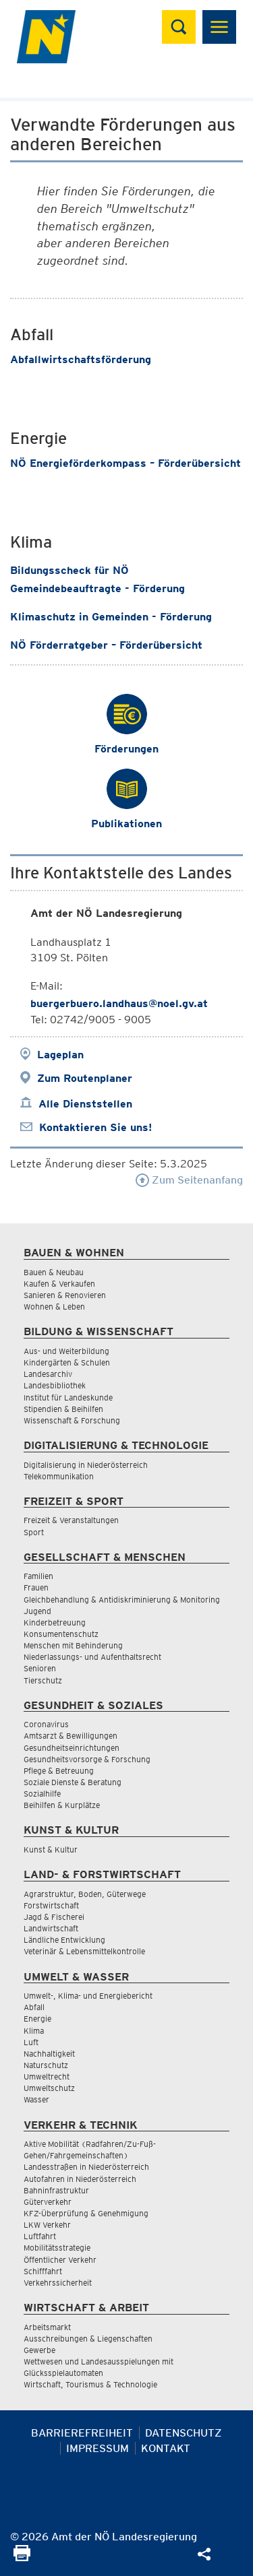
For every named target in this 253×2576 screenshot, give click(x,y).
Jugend (37, 1611)
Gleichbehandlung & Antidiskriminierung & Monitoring (122, 1600)
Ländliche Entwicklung (64, 1940)
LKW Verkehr (47, 2225)
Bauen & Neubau (54, 1272)
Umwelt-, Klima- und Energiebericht (88, 1996)
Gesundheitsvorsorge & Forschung (87, 1759)
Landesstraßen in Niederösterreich (86, 2167)
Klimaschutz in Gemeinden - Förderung (111, 616)
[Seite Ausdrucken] (22, 2557)
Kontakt (165, 2448)
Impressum (97, 2448)
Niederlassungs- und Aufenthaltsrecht (92, 1657)
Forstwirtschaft (51, 1905)
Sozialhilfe (42, 1794)
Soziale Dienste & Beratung (72, 1782)
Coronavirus (46, 1724)
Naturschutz (46, 2065)
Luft (31, 2042)
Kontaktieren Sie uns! (95, 1127)
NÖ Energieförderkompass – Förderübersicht (125, 463)
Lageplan (60, 1054)
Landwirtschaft (51, 1928)
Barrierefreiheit (82, 2432)
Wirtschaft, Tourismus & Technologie (90, 2384)
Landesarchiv (48, 1374)
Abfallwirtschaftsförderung (80, 359)
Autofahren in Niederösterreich (80, 2179)
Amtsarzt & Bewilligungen (70, 1736)
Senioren (40, 1668)
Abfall (34, 2007)
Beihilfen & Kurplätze (62, 1805)
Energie (37, 2019)
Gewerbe (39, 2350)
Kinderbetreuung (55, 1622)
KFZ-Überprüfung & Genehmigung (86, 2213)
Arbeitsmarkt (47, 2327)
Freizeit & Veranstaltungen (71, 1520)
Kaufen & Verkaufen (59, 1284)
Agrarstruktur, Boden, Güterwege (85, 1894)
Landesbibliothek (55, 1385)
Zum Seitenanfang (189, 1179)
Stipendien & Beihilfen (63, 1409)
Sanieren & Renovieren (65, 1295)
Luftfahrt (40, 2236)
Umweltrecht (46, 2076)
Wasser (36, 2099)
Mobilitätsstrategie (57, 2248)
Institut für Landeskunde (68, 1397)
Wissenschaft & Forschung (72, 1420)
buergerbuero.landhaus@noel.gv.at (119, 1003)
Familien (38, 1576)
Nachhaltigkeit (49, 2054)
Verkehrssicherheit (58, 2283)
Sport (34, 1532)
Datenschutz (183, 2432)
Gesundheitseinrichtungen (71, 1748)
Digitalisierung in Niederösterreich (86, 1465)
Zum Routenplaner (84, 1078)
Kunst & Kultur (51, 1849)
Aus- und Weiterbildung (66, 1351)
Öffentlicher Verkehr (60, 2260)
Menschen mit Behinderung (73, 1645)
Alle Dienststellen (85, 1103)
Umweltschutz (49, 2088)
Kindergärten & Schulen (67, 1362)
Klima (34, 2031)
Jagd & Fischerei (54, 1917)
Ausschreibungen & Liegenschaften (88, 2338)
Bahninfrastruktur (56, 2190)
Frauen (36, 1587)
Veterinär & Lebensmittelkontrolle (84, 1951)
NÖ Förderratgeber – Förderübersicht (108, 645)
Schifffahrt (43, 2271)
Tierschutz (43, 1680)
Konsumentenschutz (61, 1634)
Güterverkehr (48, 2202)
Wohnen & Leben (54, 1306)
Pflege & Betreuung (59, 1771)
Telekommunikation (59, 1476)
